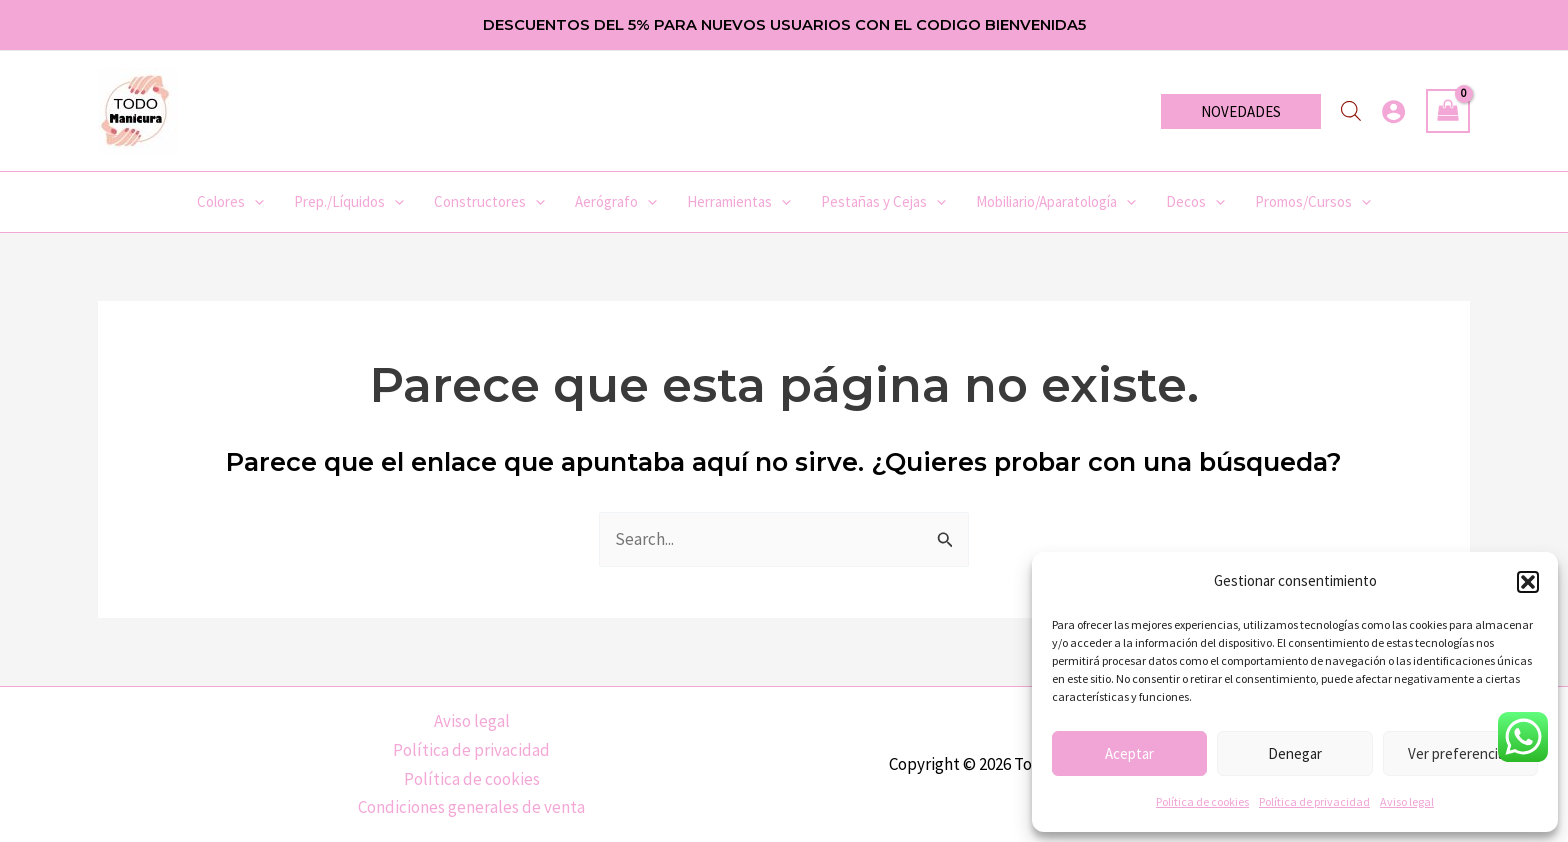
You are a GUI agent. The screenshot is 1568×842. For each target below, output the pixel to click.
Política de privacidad (1314, 801)
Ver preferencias (1460, 753)
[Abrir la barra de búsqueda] (1351, 111)
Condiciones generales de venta (471, 807)
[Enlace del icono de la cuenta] (1393, 111)
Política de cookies (1202, 801)
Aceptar (1129, 753)
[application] (254, 202)
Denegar (1295, 753)
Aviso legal (1407, 801)
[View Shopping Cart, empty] (1448, 111)
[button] (1528, 582)
